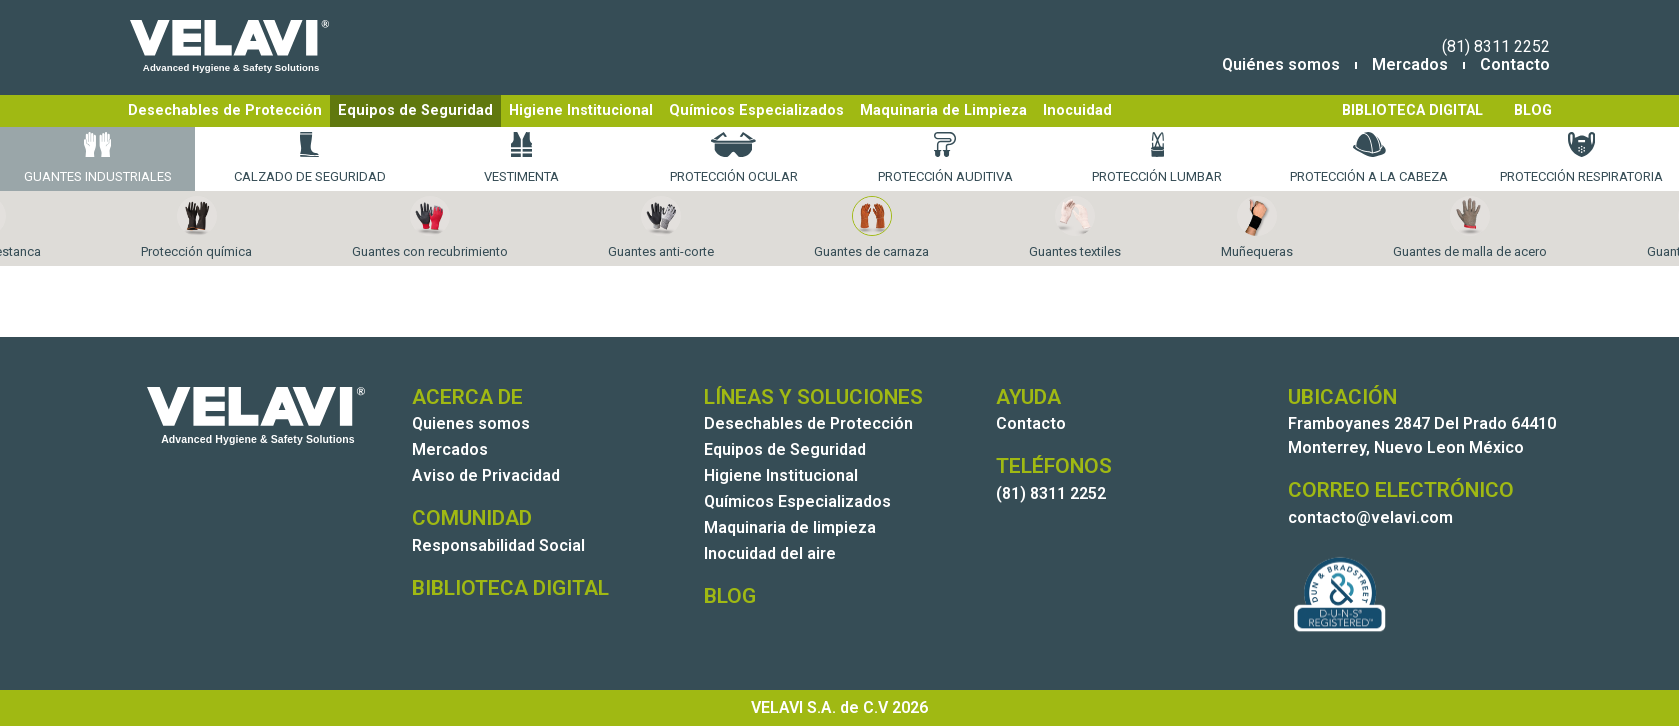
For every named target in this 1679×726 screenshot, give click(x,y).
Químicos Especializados (756, 110)
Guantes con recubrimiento (430, 227)
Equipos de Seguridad (415, 110)
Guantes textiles (1075, 227)
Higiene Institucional (581, 110)
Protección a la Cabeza (1369, 158)
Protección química (196, 227)
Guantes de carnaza (871, 227)
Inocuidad (1077, 110)
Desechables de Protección (225, 110)
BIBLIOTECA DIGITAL (1412, 110)
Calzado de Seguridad (310, 158)
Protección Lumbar (1157, 158)
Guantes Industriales (98, 158)
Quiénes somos (1281, 64)
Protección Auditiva (945, 158)
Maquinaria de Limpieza (943, 110)
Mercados (1410, 64)
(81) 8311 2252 (1496, 46)
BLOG (1533, 110)
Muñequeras (1257, 227)
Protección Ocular (734, 158)
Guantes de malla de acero (1470, 227)
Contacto (1515, 64)
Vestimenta (521, 158)
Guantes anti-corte (661, 227)
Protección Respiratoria (1581, 158)
